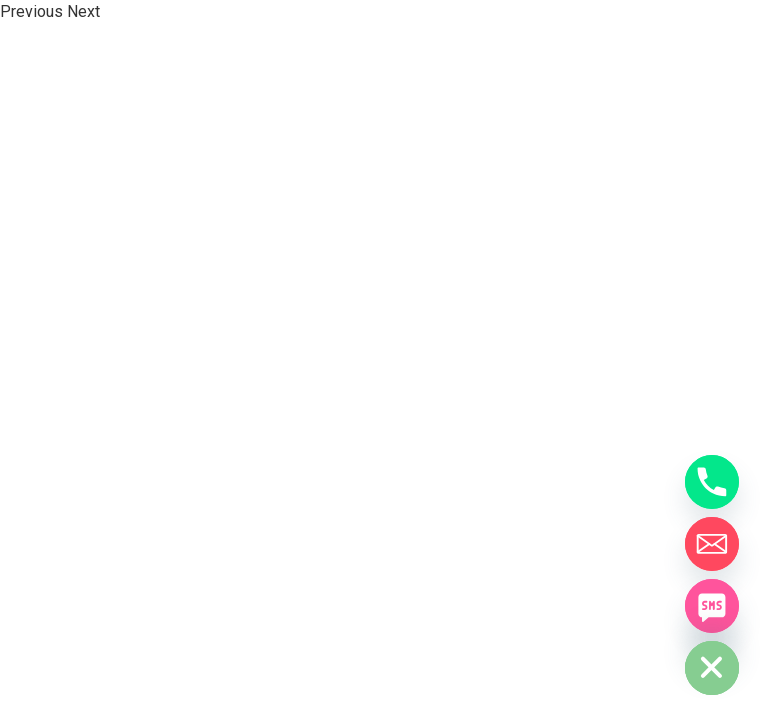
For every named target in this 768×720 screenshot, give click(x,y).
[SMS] (712, 606)
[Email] (712, 544)
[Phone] (712, 482)
